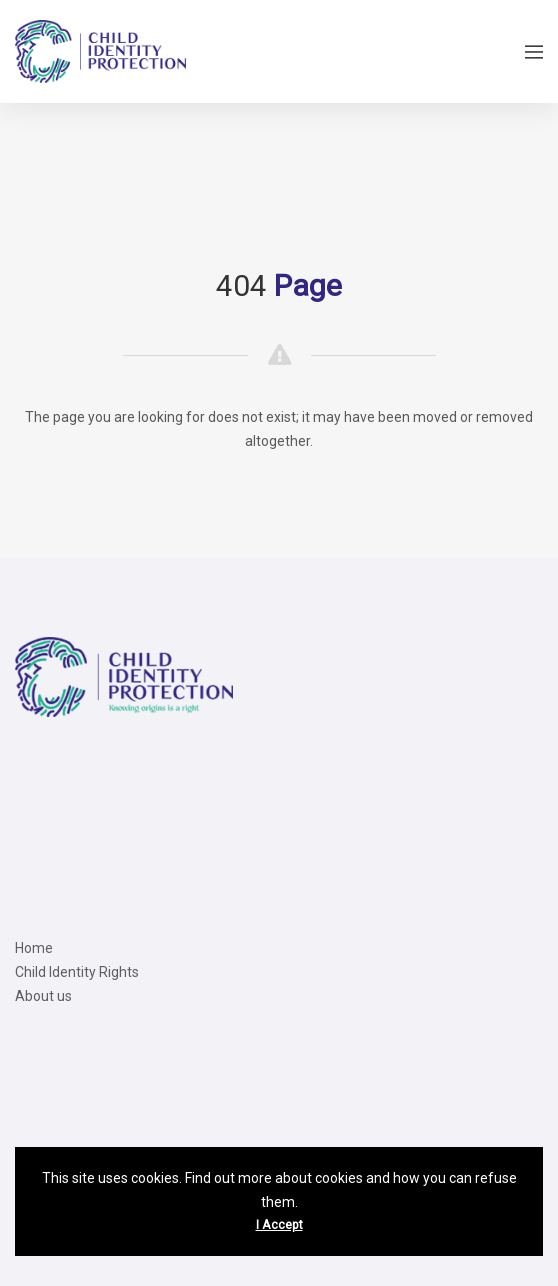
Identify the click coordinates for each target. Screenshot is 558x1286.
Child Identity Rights (77, 972)
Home (34, 948)
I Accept (279, 1225)
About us (43, 996)
